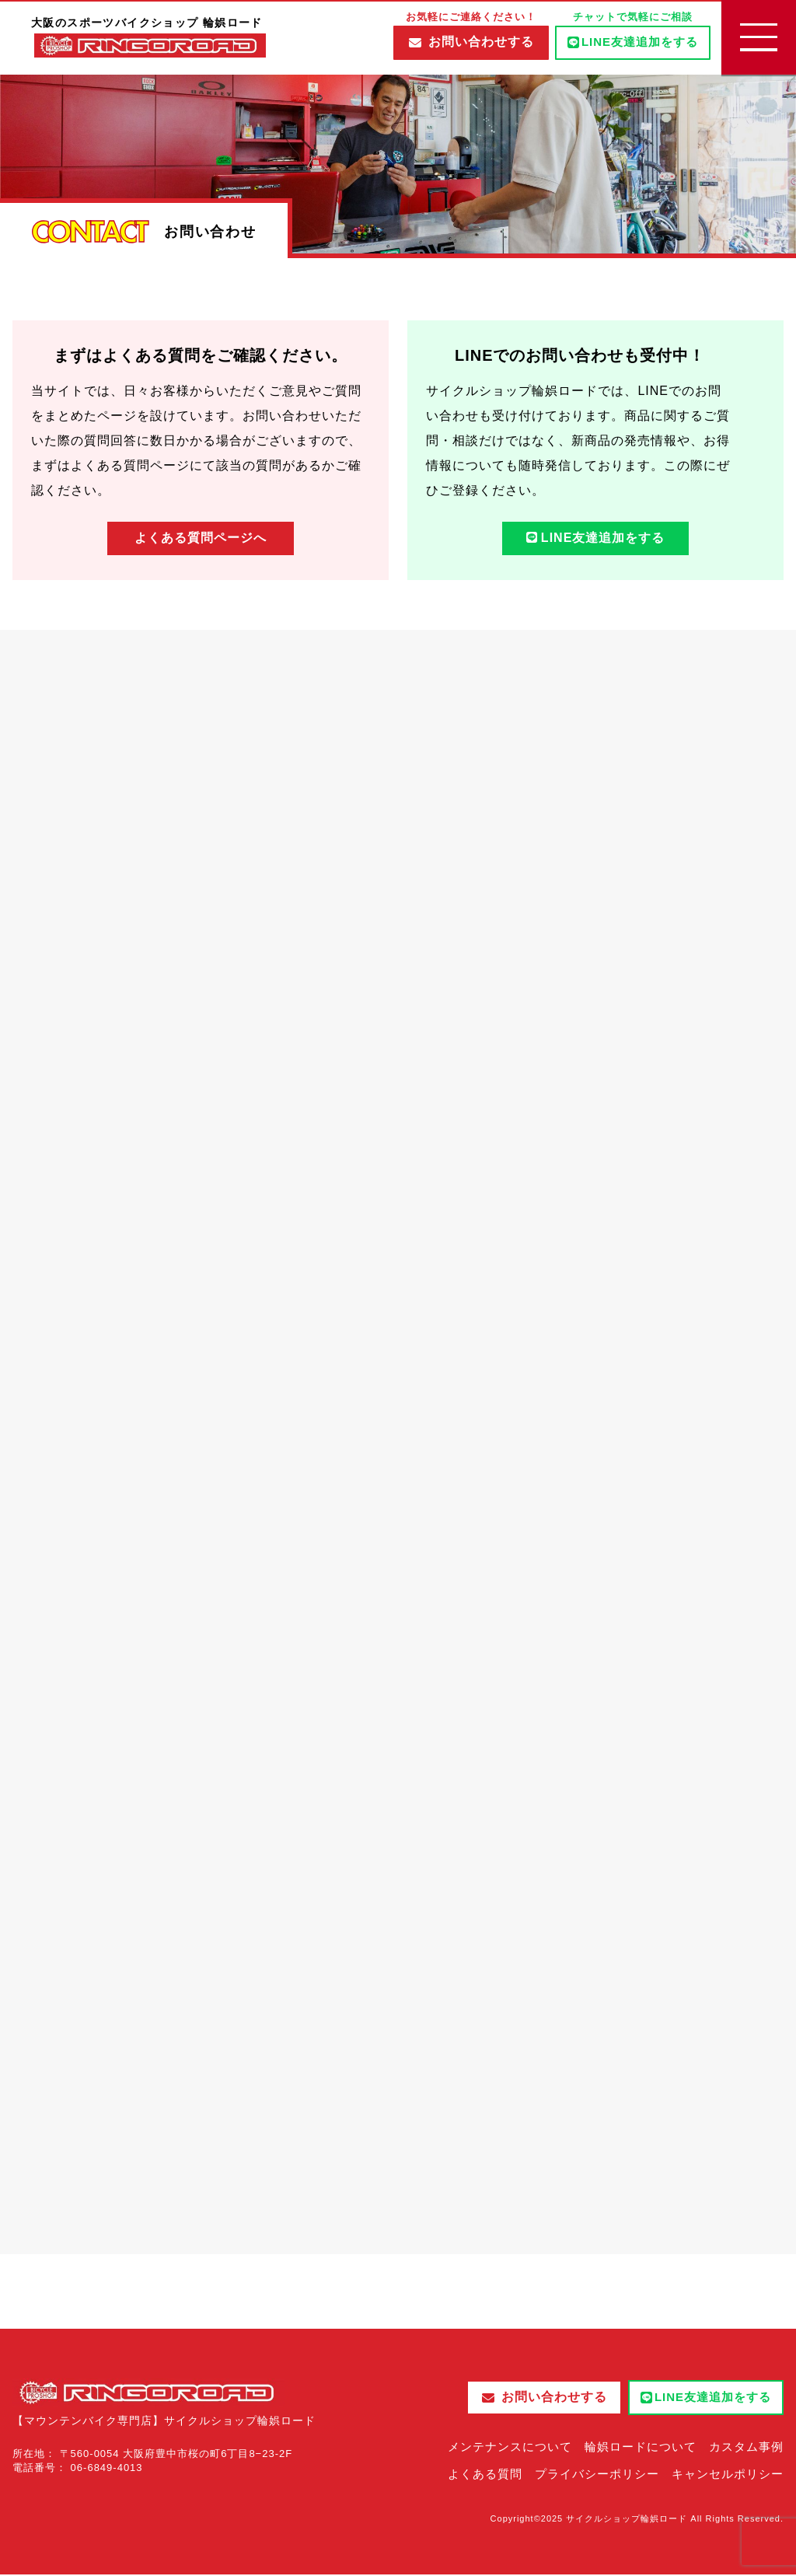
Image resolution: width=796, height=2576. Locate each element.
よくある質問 (485, 2475)
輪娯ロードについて (640, 2448)
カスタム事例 (746, 2448)
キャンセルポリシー (728, 2475)
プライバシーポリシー (597, 2475)
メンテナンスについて (510, 2448)
